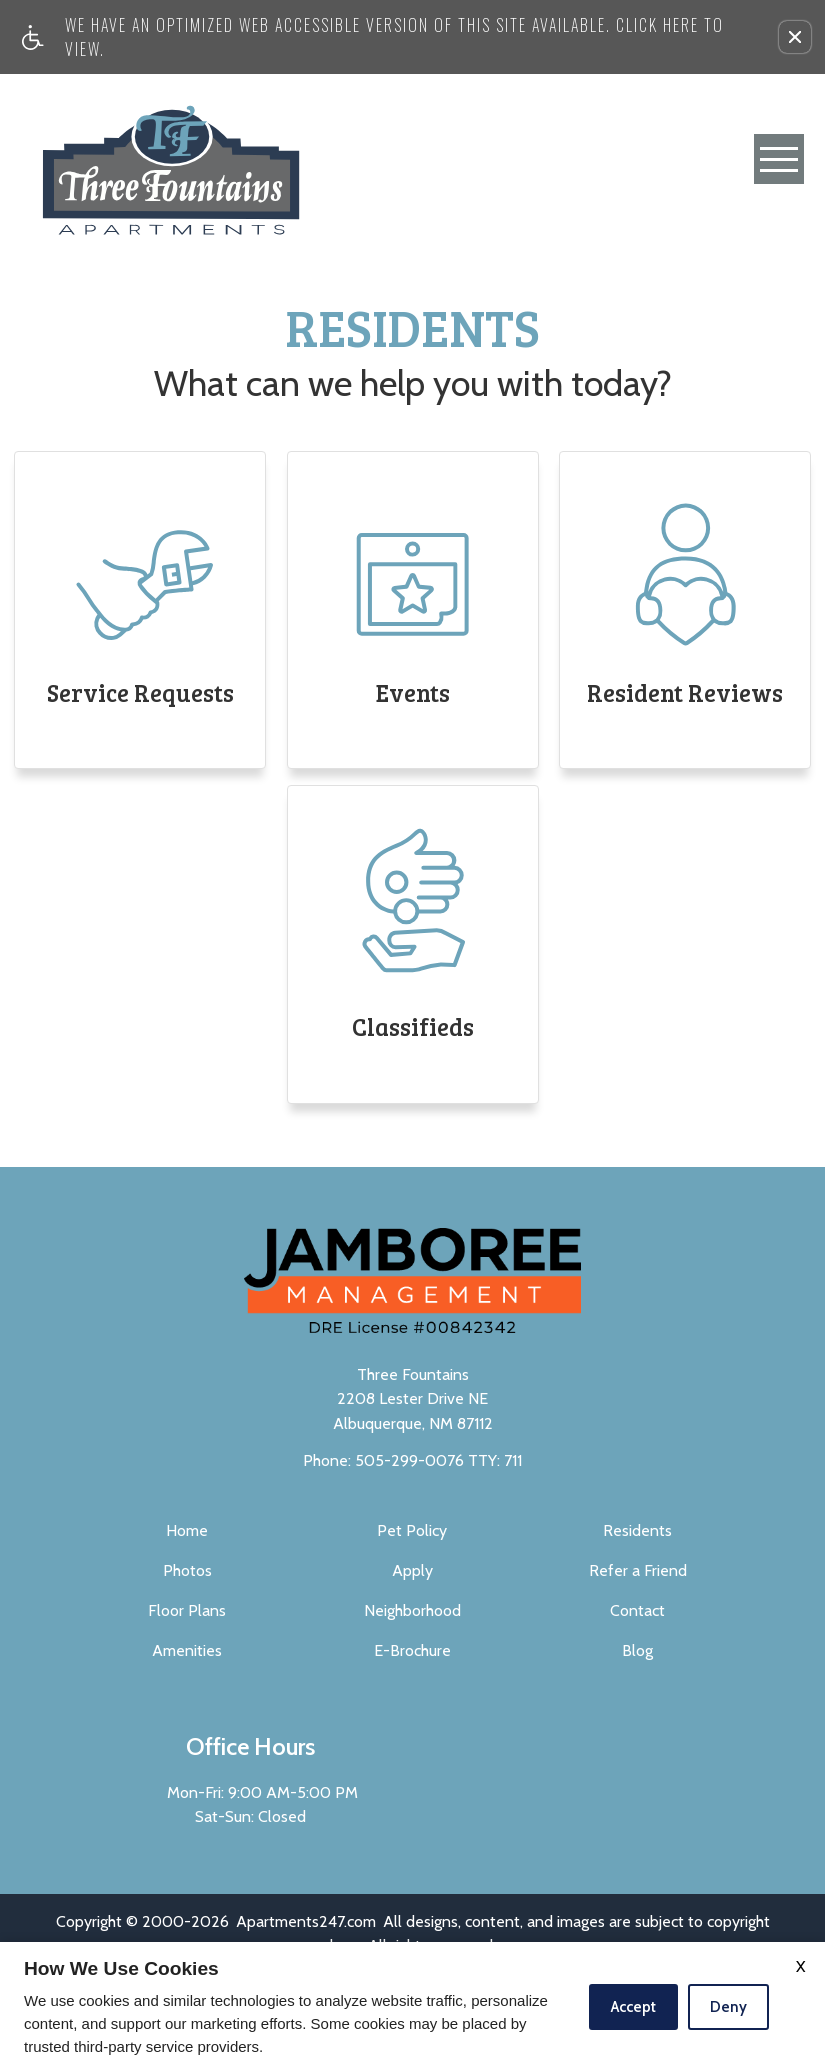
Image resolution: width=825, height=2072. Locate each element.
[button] (795, 37)
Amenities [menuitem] (187, 1650)
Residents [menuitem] (637, 1530)
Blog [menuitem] (637, 1650)
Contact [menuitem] (637, 1610)
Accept (633, 2007)
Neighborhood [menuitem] (412, 1610)
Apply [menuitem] (412, 1570)
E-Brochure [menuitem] (412, 1650)
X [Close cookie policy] (800, 1966)
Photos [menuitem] (187, 1570)
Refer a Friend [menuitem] (638, 1570)
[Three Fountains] (171, 159)
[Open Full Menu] (779, 159)
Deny (728, 2007)
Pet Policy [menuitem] (412, 1530)
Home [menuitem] (187, 1530)
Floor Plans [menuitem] (187, 1610)
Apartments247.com (306, 1921)
